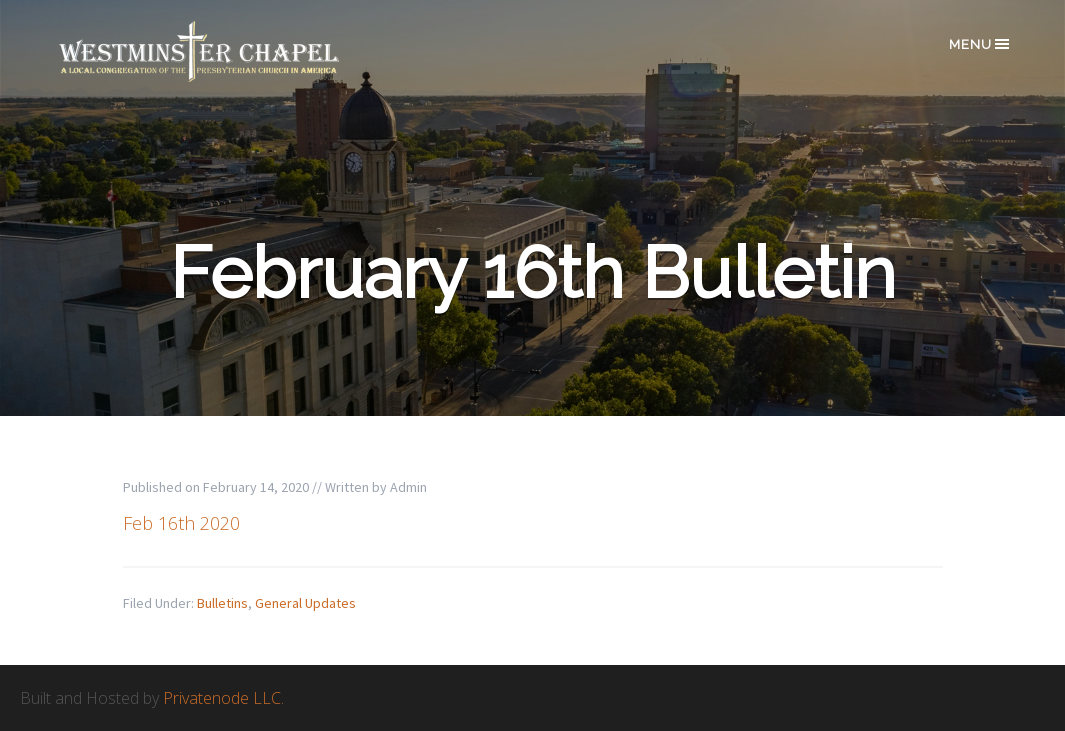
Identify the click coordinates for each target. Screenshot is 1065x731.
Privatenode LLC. (223, 698)
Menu (980, 44)
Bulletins (222, 603)
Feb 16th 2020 (181, 523)
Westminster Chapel (228, 51)
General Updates (305, 603)
